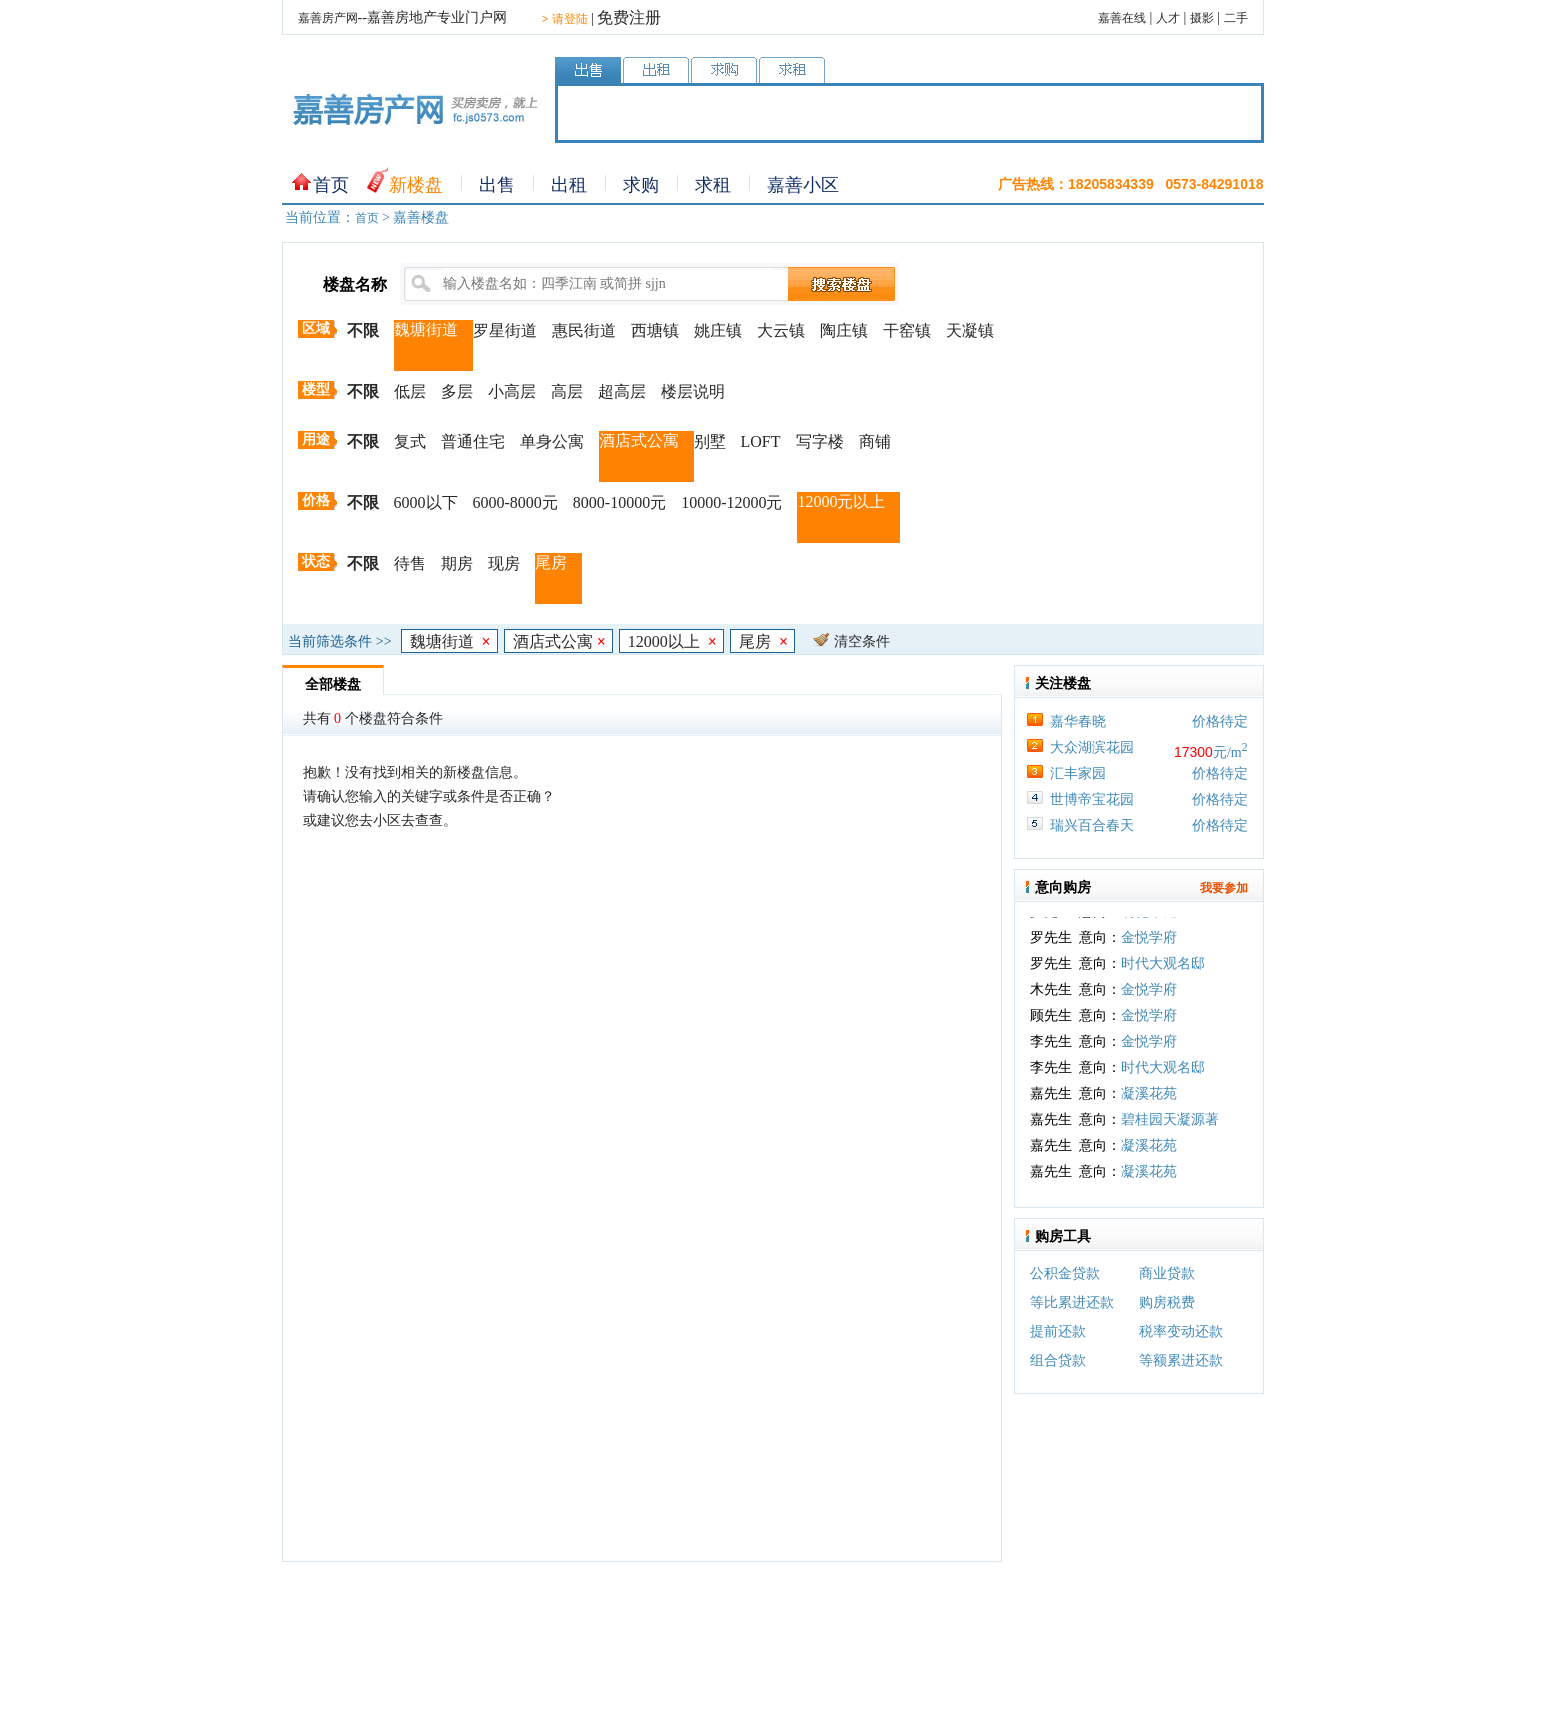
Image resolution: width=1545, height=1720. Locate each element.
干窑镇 (907, 330)
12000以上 (672, 641)
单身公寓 (552, 441)
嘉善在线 (1122, 18)
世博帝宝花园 (1092, 799)
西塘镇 (655, 330)
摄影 (1202, 18)
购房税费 (1167, 1302)
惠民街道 (584, 330)
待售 (410, 563)
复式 (410, 441)
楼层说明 (693, 391)
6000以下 (426, 502)
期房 (457, 563)
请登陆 (565, 19)
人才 (1168, 18)
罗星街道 (505, 330)
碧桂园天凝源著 (1170, 1126)
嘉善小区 (803, 185)
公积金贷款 (1065, 1273)
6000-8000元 (515, 502)
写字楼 (820, 441)
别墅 (710, 441)
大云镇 (781, 330)
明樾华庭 (1149, 918)
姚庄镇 (718, 330)
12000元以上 (841, 501)
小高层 (512, 391)
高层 (567, 391)
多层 (457, 391)
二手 (1236, 18)
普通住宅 (473, 441)
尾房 (551, 562)
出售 (497, 185)
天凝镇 (970, 330)
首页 (331, 185)
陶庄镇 (844, 330)
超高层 (622, 391)
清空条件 (862, 641)
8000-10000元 (619, 502)
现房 (504, 563)
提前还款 (1058, 1331)
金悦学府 (1149, 944)
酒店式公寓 (639, 440)
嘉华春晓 (1078, 721)
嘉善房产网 (328, 18)
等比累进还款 (1072, 1302)
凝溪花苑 (1149, 1100)
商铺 (875, 441)
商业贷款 (1167, 1273)
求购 (641, 185)
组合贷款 (1058, 1360)
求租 (713, 185)
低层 (410, 391)
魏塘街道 (426, 329)
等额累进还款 (1181, 1360)
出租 (569, 185)
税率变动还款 (1181, 1331)
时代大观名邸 (1163, 970)
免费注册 (629, 17)
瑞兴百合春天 (1092, 825)
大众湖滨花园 (1092, 747)
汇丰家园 (1078, 773)
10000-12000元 (731, 502)
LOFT (761, 441)
